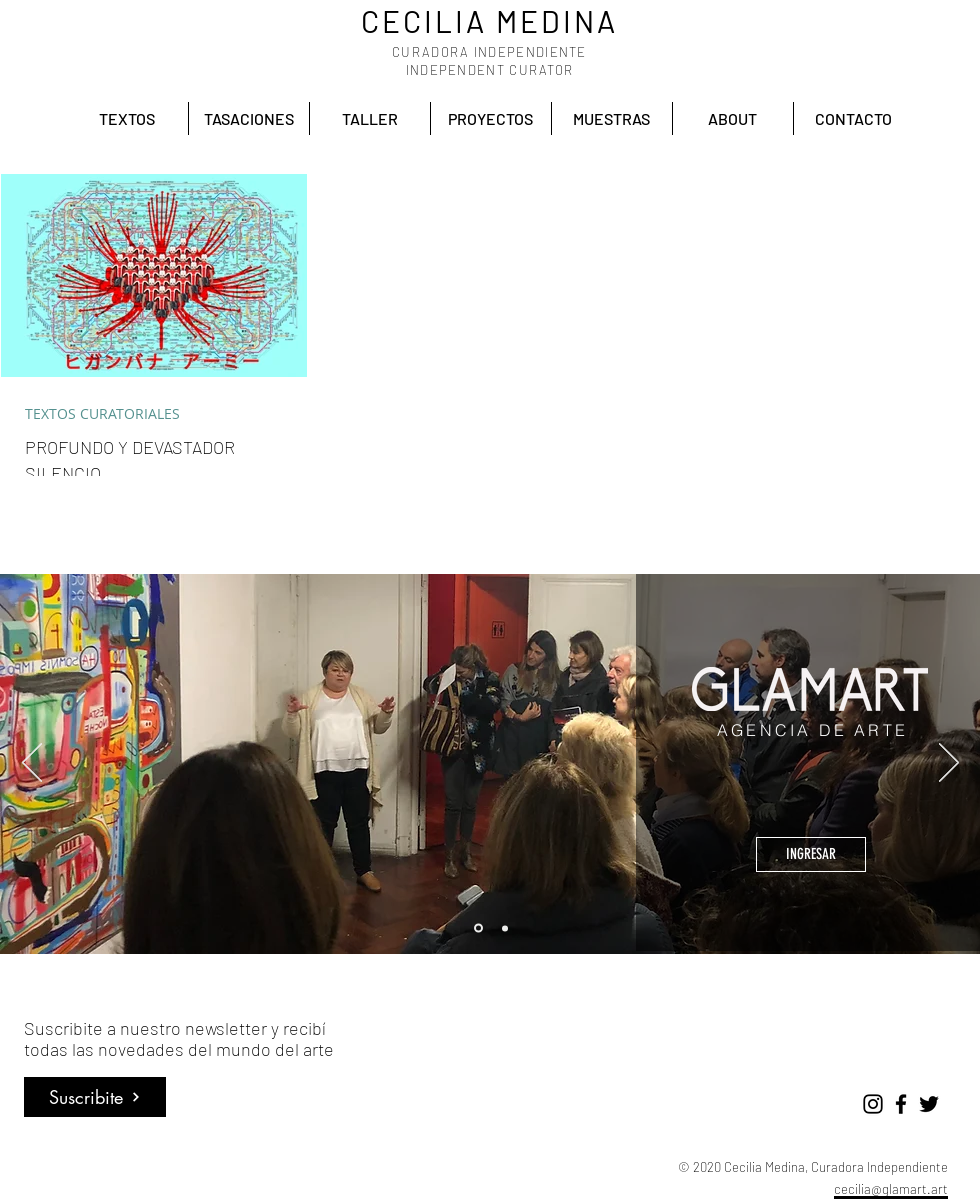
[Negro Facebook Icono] (901, 1104)
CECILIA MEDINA (489, 21)
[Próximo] (949, 764)
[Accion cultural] (505, 928)
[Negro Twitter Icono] (929, 1104)
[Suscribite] (95, 1097)
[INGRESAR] (811, 854)
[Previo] (32, 764)
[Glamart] (478, 928)
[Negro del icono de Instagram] (873, 1104)
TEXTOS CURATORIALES (102, 413)
